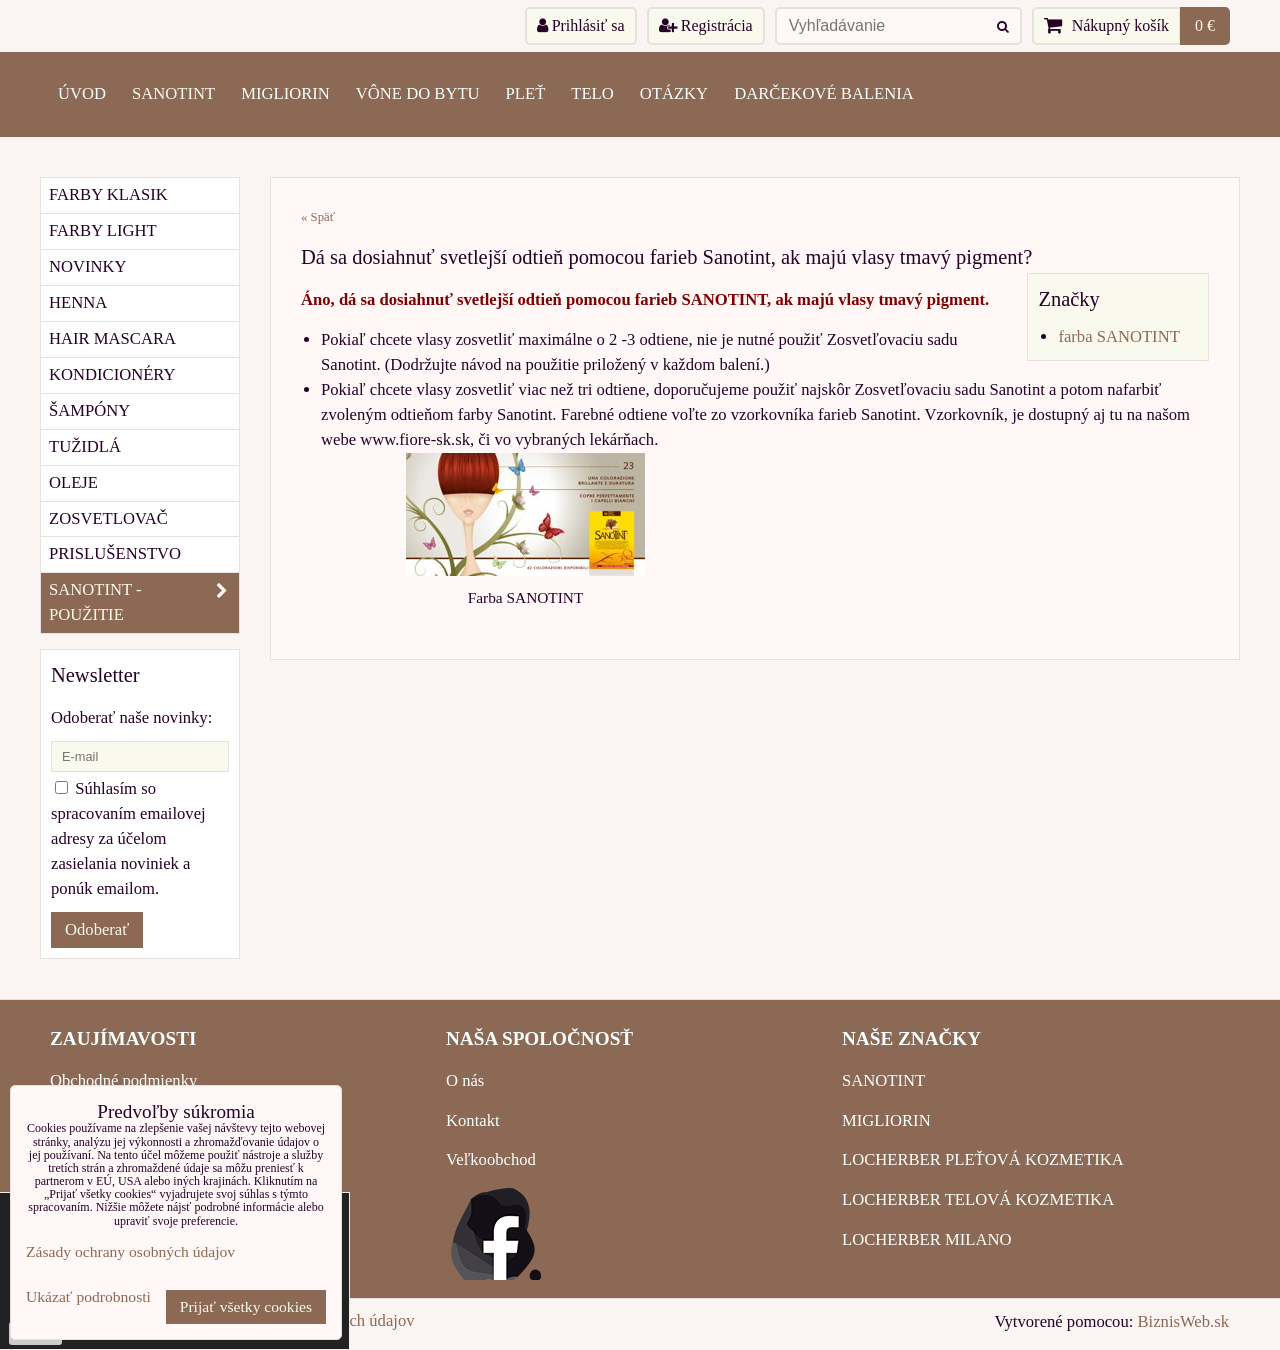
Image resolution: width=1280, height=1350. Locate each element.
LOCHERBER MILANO (926, 1239)
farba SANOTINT (1118, 336)
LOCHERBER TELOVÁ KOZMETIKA (978, 1199)
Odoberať (97, 929)
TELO (592, 93)
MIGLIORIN (285, 93)
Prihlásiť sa (581, 25)
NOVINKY (88, 266)
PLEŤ (526, 93)
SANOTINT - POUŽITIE (144, 603)
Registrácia (706, 25)
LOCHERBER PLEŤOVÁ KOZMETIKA (983, 1159)
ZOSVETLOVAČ (108, 518)
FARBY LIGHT (103, 230)
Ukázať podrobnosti (88, 1296)
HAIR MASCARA (112, 338)
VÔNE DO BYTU (418, 93)
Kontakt (473, 1120)
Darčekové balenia (824, 93)
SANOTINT (173, 93)
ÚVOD (82, 93)
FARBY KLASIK (108, 194)
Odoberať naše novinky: (131, 717)
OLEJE (73, 482)
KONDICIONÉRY (112, 374)
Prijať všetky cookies (246, 1306)
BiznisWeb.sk (1183, 1321)
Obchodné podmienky (123, 1080)
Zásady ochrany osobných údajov (130, 1251)
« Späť (318, 217)
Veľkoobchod (491, 1159)
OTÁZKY (674, 93)
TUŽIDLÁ (85, 446)
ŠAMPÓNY (89, 410)
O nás (465, 1080)
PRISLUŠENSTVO (115, 553)
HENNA (78, 302)
